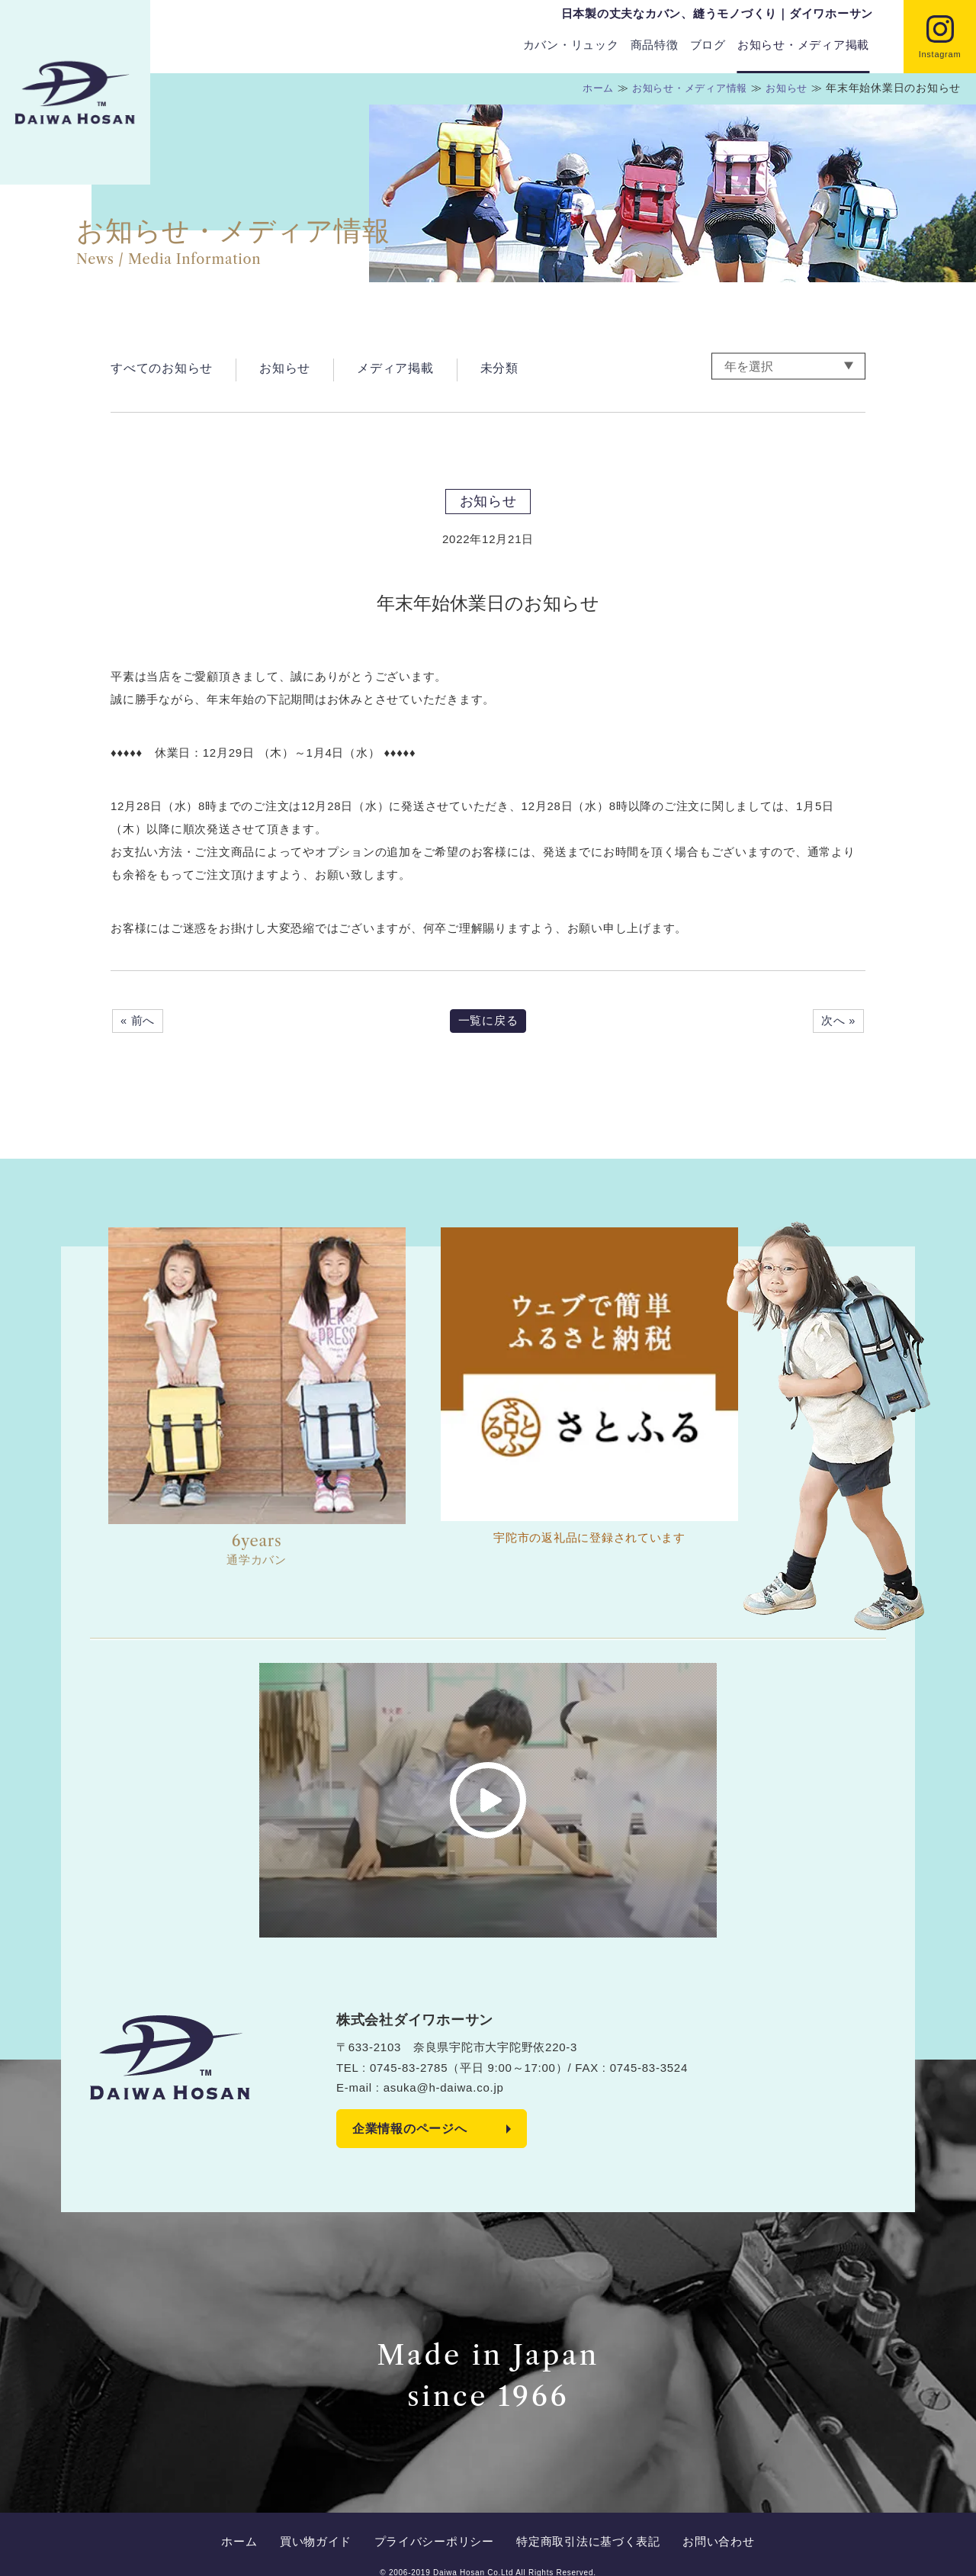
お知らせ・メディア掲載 (803, 44)
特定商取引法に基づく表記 (581, 2524)
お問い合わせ (705, 2524)
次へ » (838, 1021)
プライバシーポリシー (434, 2524)
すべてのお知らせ (162, 367)
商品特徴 (655, 44)
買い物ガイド (323, 2524)
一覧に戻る (488, 1021)
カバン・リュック (571, 44)
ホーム (253, 2524)
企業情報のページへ (409, 2129)
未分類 (499, 367)
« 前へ (138, 1021)
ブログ (708, 44)
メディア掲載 (395, 367)
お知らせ (284, 367)
